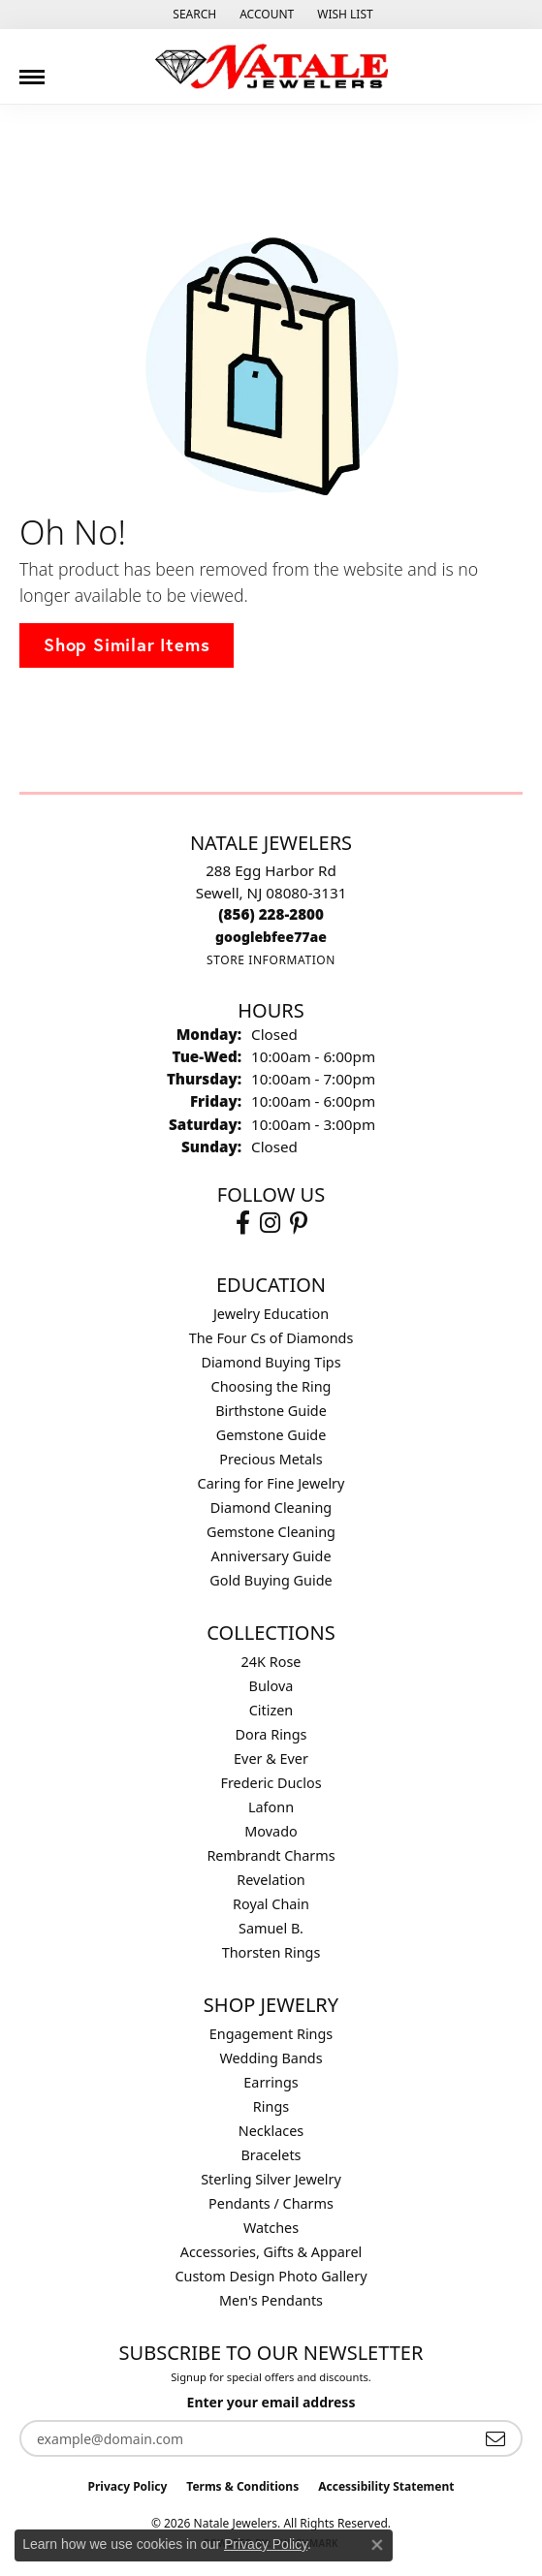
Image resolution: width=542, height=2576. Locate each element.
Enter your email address (271, 2402)
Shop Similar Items (126, 644)
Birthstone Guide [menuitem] (271, 1410)
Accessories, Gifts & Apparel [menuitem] (271, 2252)
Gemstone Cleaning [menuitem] (271, 1532)
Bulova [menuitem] (271, 1686)
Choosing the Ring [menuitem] (271, 1386)
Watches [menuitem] (271, 2227)
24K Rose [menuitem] (271, 1661)
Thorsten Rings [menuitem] (271, 1952)
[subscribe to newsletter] (495, 2439)
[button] (192, 14)
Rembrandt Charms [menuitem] (271, 1855)
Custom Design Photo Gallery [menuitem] (271, 2276)
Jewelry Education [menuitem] (271, 1313)
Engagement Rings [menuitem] (271, 2034)
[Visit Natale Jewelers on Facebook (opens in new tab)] (243, 1223)
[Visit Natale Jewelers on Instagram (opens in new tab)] (270, 1223)
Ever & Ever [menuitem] (271, 1758)
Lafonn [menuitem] (271, 1807)
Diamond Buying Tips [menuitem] (270, 1362)
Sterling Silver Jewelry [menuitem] (271, 2179)
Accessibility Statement (386, 2486)
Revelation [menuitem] (271, 1879)
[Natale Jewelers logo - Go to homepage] (271, 66)
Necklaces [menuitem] (271, 2130)
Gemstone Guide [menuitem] (271, 1435)
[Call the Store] (271, 914)
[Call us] (271, 936)
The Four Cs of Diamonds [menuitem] (271, 1338)
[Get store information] (271, 960)
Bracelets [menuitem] (270, 2155)
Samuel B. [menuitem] (271, 1928)
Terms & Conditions (242, 2486)
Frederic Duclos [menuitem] (270, 1783)
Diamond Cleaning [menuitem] (271, 1507)
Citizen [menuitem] (271, 1710)
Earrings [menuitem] (270, 2082)
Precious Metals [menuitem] (270, 1459)
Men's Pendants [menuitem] (271, 2300)
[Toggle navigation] (32, 69)
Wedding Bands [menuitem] (270, 2058)
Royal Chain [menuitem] (271, 1904)
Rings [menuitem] (271, 2106)
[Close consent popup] (377, 2545)
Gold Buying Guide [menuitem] (270, 1580)
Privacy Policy (128, 2486)
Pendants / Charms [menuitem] (271, 2203)
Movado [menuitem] (270, 1831)
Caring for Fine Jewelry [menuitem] (271, 1483)
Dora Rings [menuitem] (271, 1734)
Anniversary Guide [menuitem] (270, 1556)
